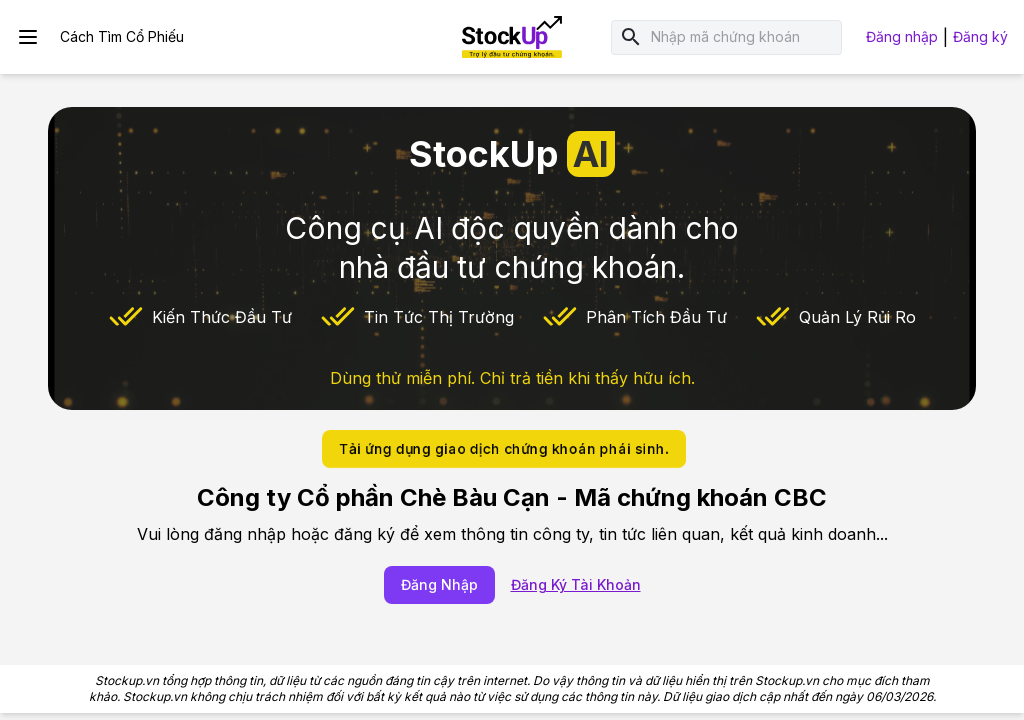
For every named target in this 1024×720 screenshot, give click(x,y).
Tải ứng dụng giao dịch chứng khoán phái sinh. (504, 448)
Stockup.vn (127, 680)
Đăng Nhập (439, 584)
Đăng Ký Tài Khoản (576, 584)
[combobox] (742, 37)
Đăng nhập (902, 36)
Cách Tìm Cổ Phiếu (122, 36)
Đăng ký (980, 36)
